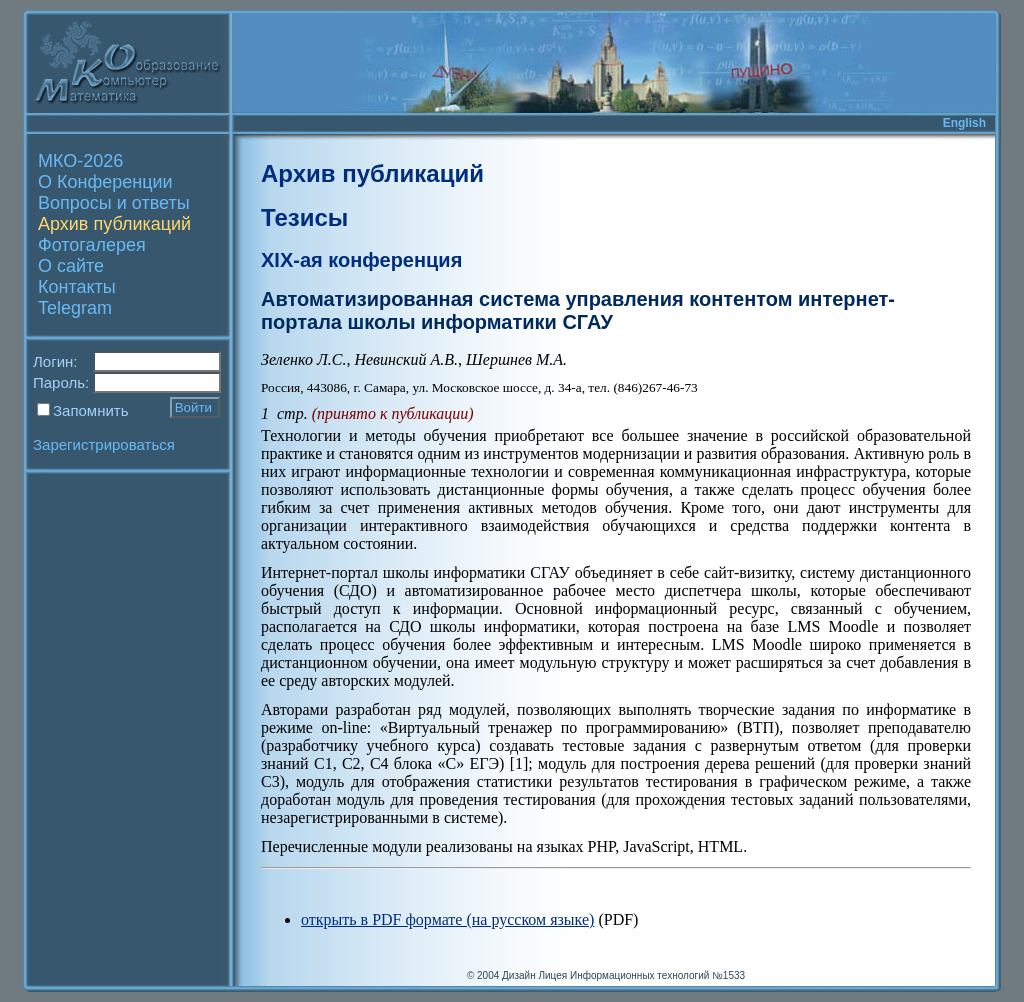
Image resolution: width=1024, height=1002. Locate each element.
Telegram (75, 308)
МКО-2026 (80, 161)
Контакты (77, 287)
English (964, 123)
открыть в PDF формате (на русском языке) (447, 919)
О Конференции (105, 182)
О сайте (71, 266)
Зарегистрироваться (104, 444)
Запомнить (91, 410)
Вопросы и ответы (114, 203)
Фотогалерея (92, 245)
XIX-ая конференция (361, 260)
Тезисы (304, 217)
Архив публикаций (114, 224)
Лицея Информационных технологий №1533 (641, 975)
